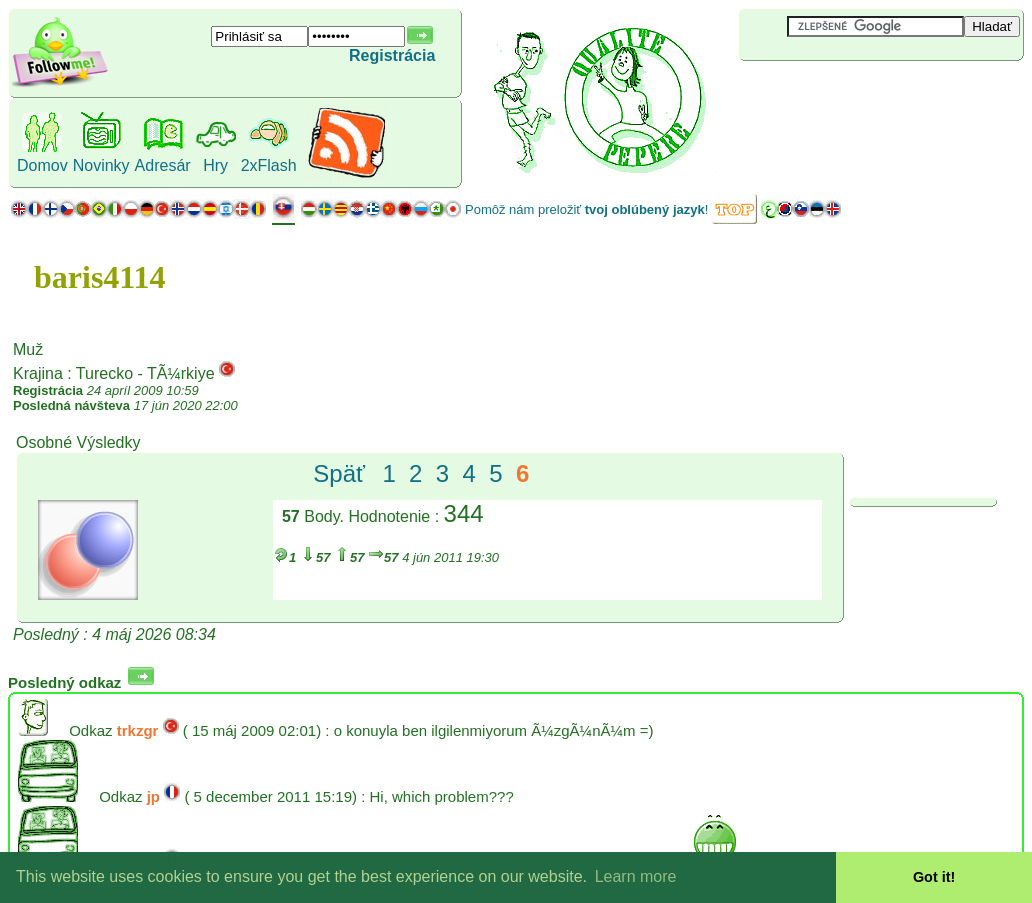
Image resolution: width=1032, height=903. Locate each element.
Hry (215, 165)
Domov (42, 165)
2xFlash (269, 165)
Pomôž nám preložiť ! (586, 209)
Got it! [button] (934, 877)
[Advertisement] (858, 94)
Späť (339, 473)
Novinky (101, 165)
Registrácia (392, 55)
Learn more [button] (636, 876)
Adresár (163, 165)
